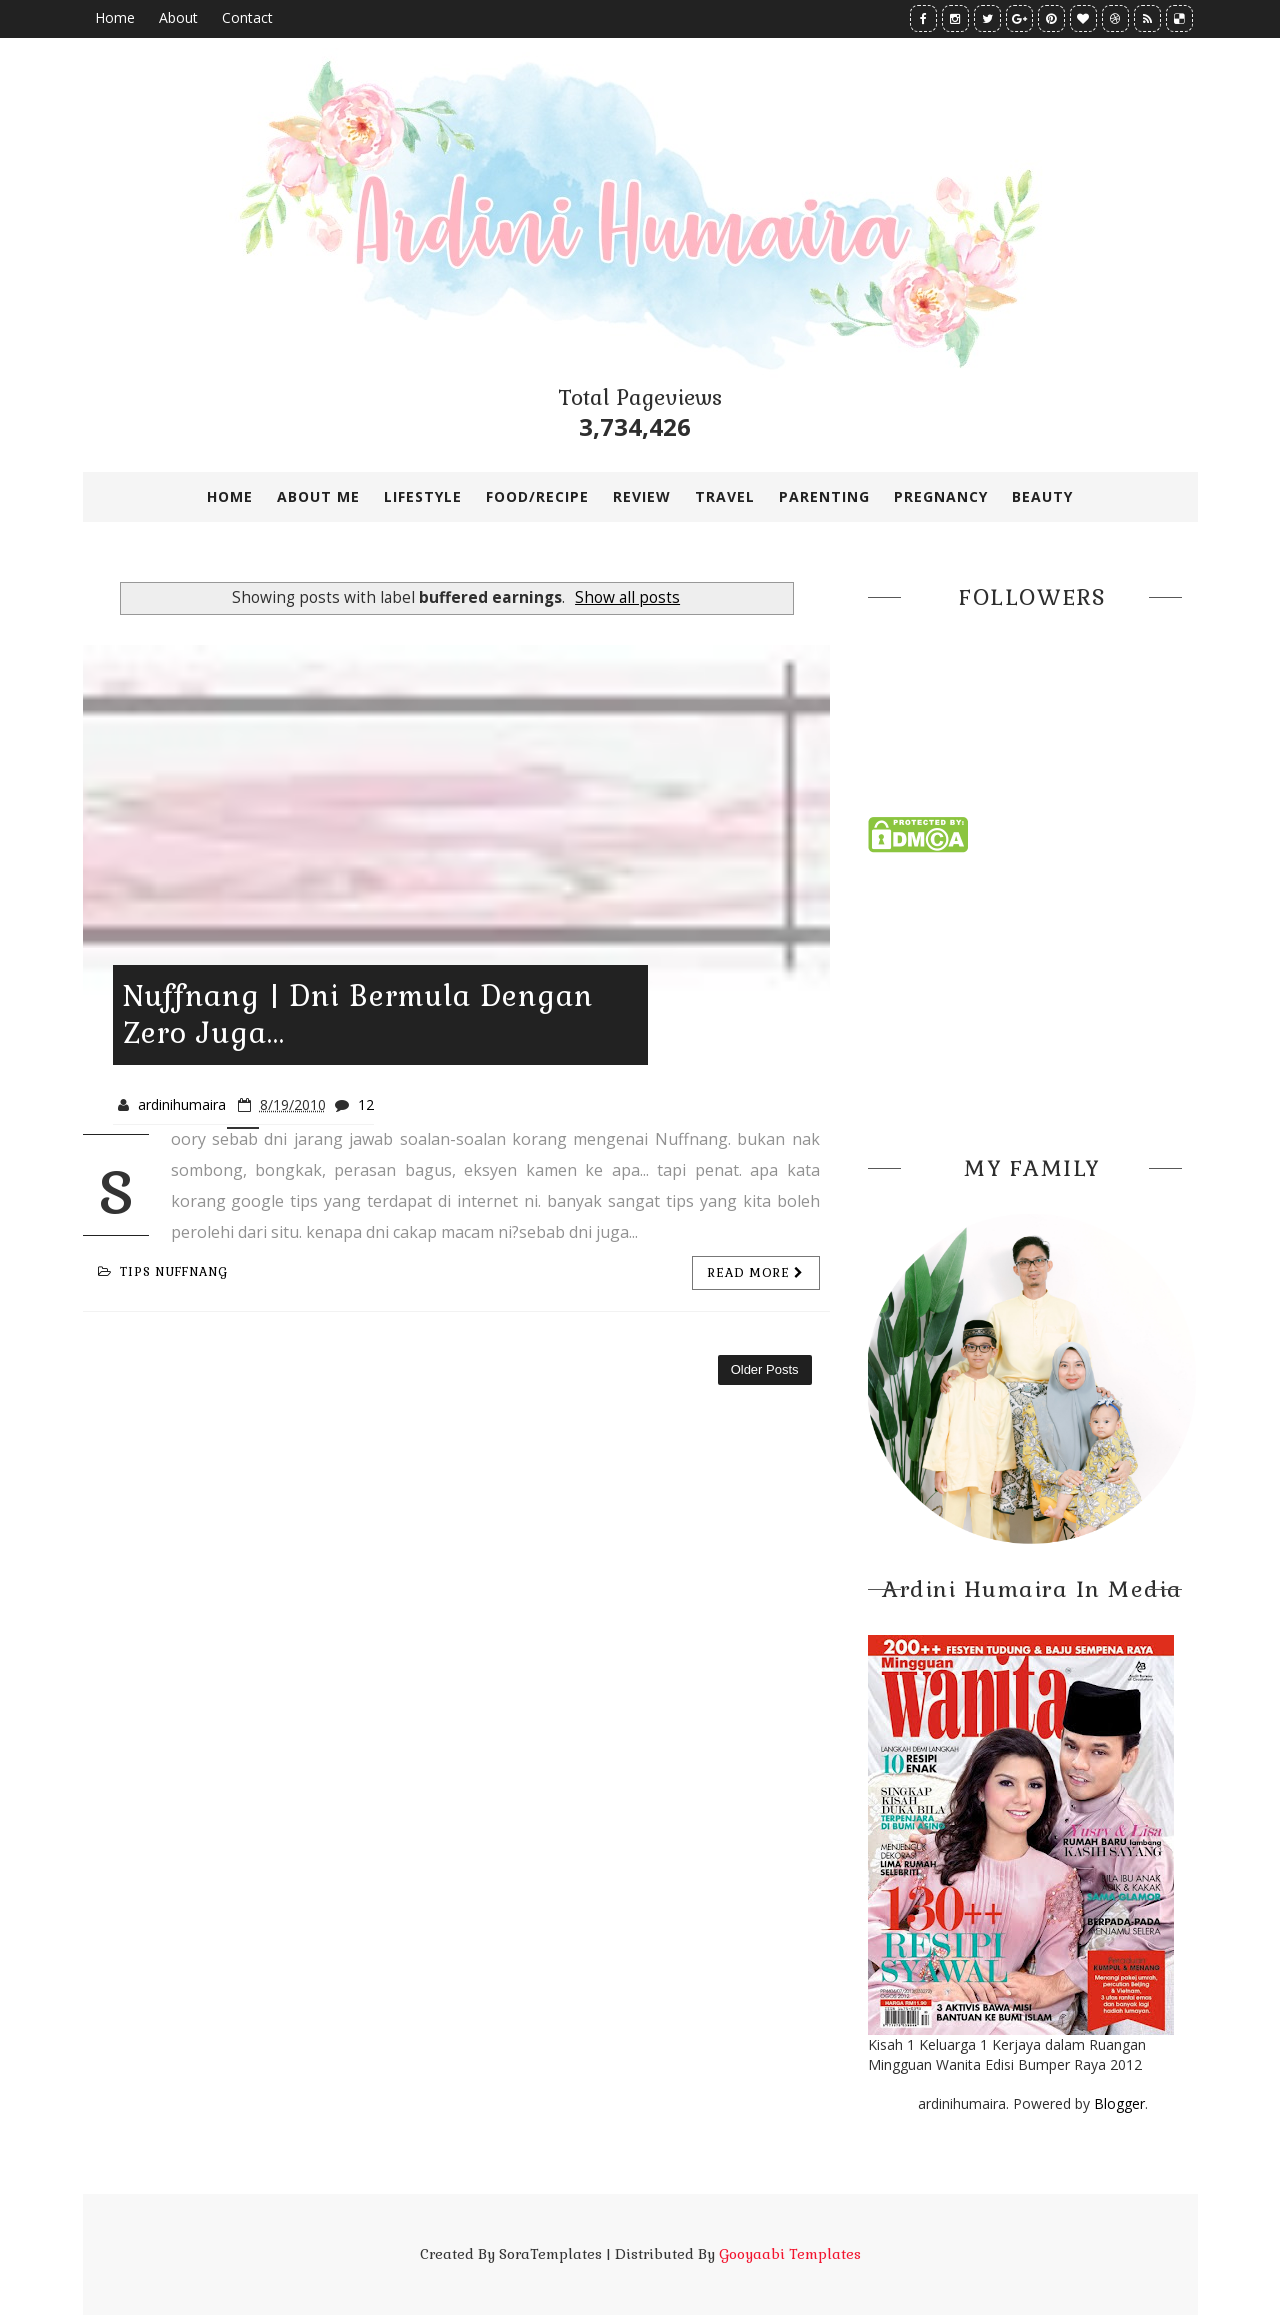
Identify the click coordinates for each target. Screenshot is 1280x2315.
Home (115, 17)
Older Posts (765, 1369)
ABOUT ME (318, 496)
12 (366, 1104)
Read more (756, 1273)
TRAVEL (725, 496)
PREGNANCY (941, 496)
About (178, 17)
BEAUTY (1042, 496)
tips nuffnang (163, 1272)
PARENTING (824, 496)
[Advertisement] (1033, 998)
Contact (247, 17)
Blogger (1119, 2103)
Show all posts (627, 597)
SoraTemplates (550, 2254)
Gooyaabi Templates (790, 2254)
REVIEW (642, 496)
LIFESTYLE (423, 496)
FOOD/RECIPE (537, 496)
